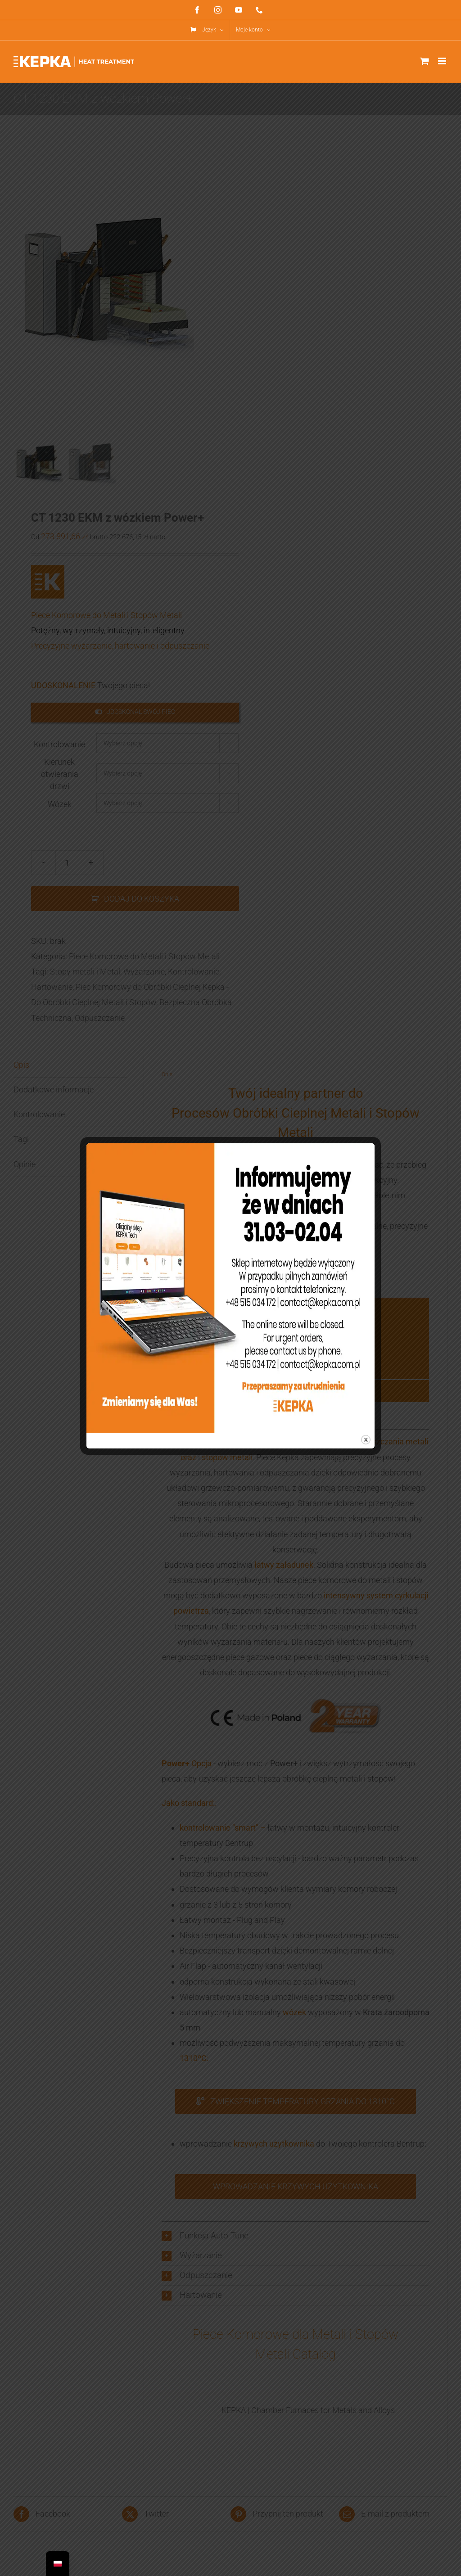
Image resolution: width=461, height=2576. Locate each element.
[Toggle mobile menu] (442, 61)
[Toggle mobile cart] (424, 61)
